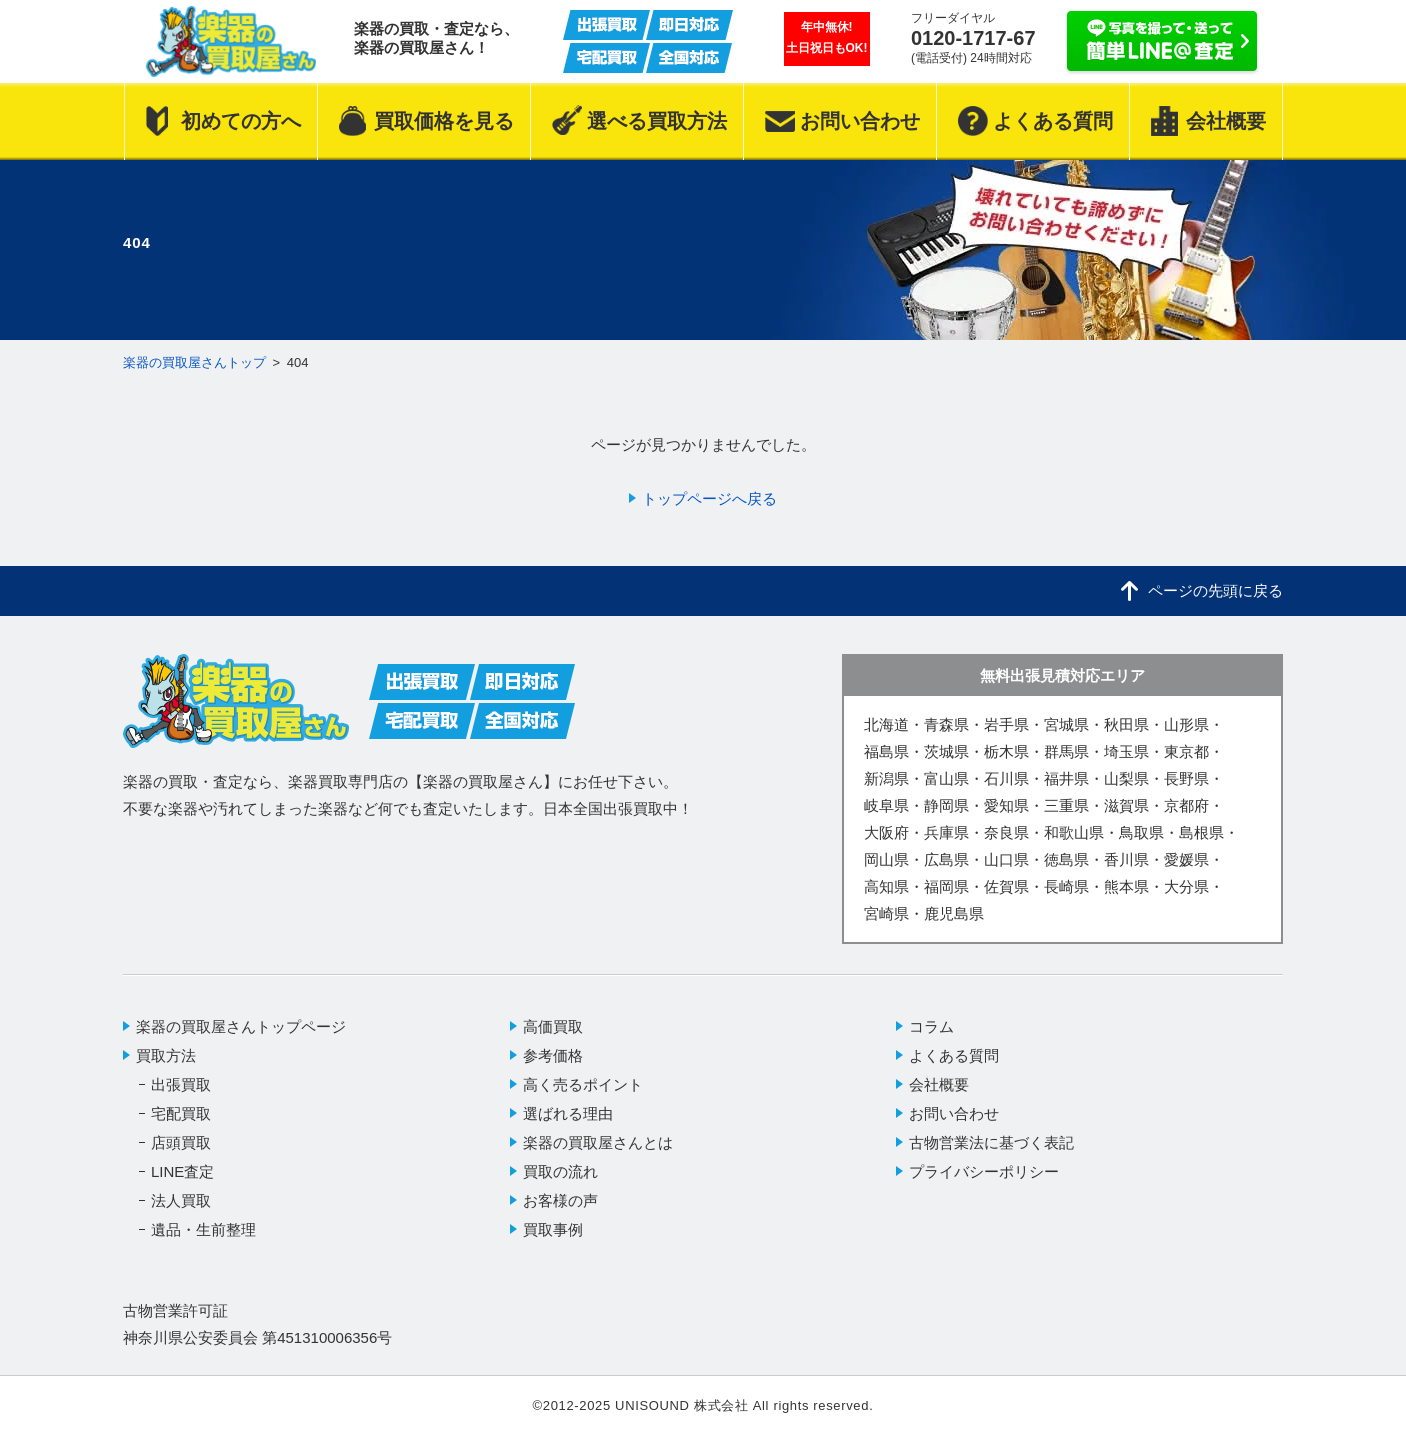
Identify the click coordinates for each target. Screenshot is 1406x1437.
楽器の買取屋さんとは (598, 1142)
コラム (931, 1026)
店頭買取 (181, 1142)
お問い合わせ (954, 1113)
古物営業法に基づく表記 (991, 1142)
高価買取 (553, 1026)
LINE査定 (182, 1171)
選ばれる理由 (568, 1113)
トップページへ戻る (709, 498)
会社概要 (939, 1084)
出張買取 (181, 1084)
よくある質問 (954, 1055)
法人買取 (181, 1200)
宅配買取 (181, 1113)
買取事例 (553, 1229)
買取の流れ (560, 1171)
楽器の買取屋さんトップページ (241, 1026)
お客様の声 (560, 1200)
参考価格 (553, 1055)
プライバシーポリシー (984, 1171)
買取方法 (166, 1055)
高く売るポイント (583, 1084)
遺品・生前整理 (203, 1229)
